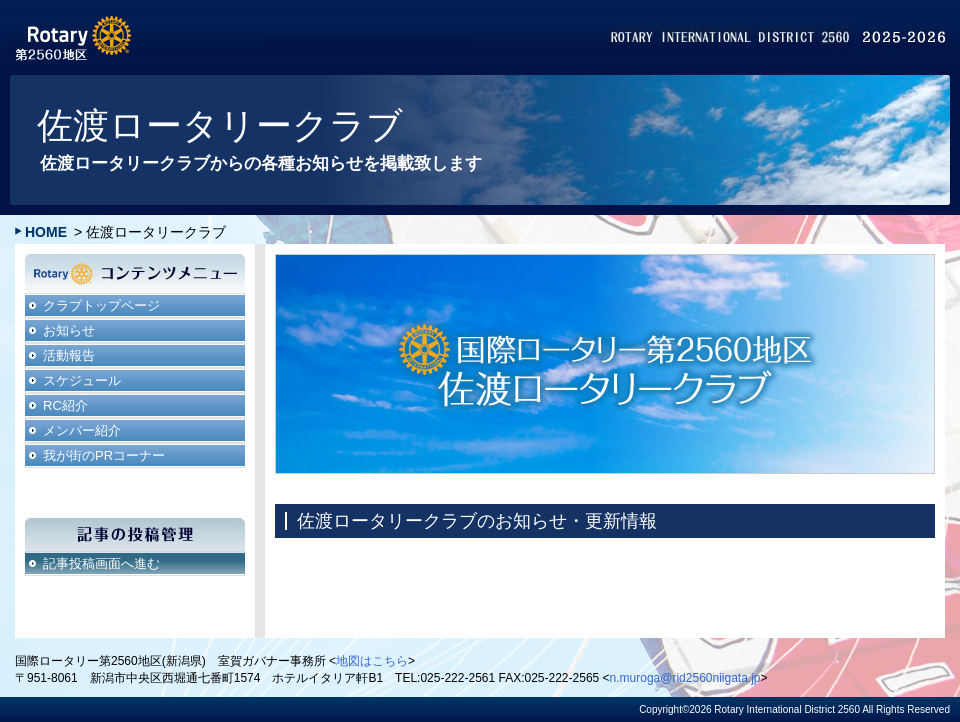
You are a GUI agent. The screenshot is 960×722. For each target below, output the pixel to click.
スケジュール (82, 380)
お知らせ (69, 330)
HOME (46, 232)
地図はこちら (372, 661)
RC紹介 (65, 405)
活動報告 (69, 355)
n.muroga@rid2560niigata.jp (685, 678)
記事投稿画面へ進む (101, 563)
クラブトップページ (101, 305)
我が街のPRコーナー (104, 455)
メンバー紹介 (82, 430)
